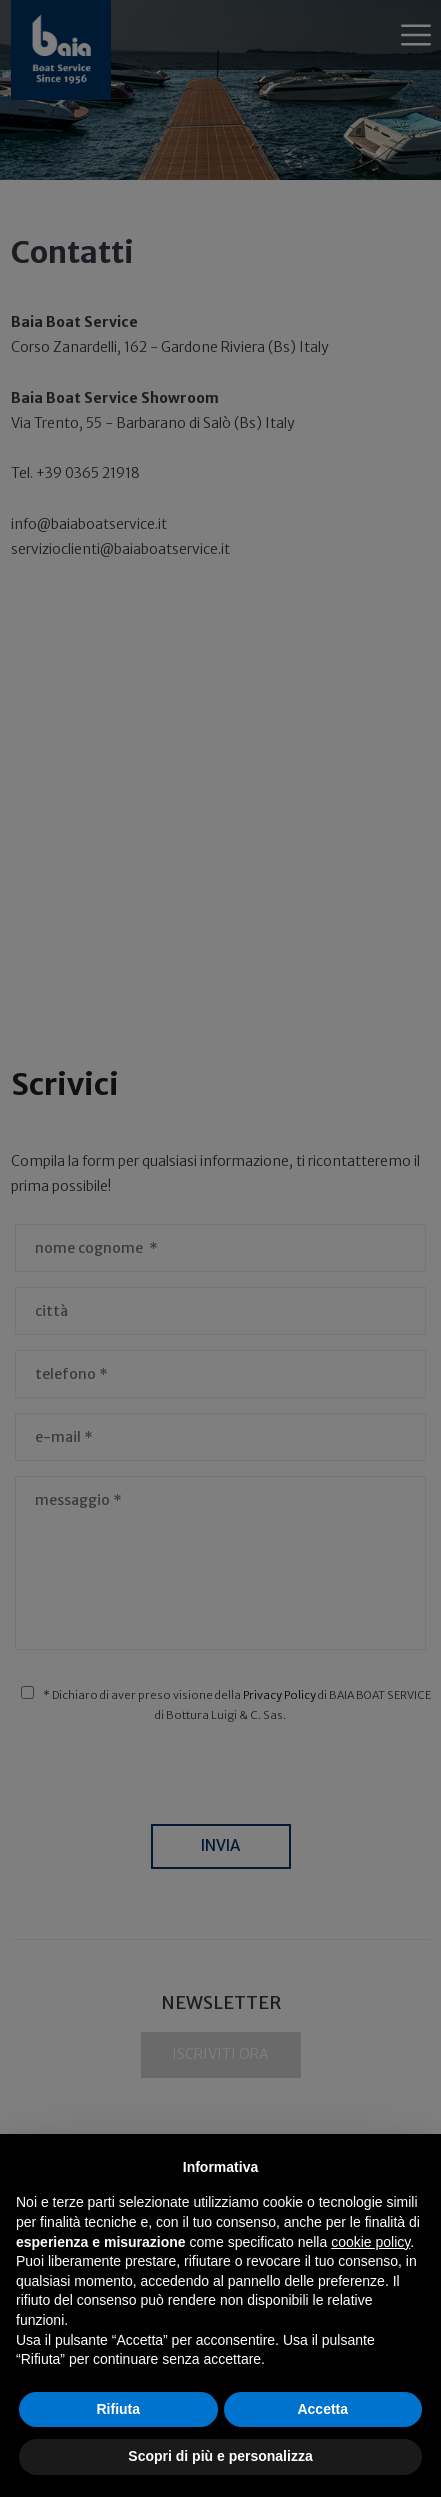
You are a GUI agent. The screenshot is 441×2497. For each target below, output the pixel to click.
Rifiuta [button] (118, 2409)
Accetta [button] (322, 2409)
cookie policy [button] (370, 2242)
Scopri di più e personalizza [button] (220, 2456)
